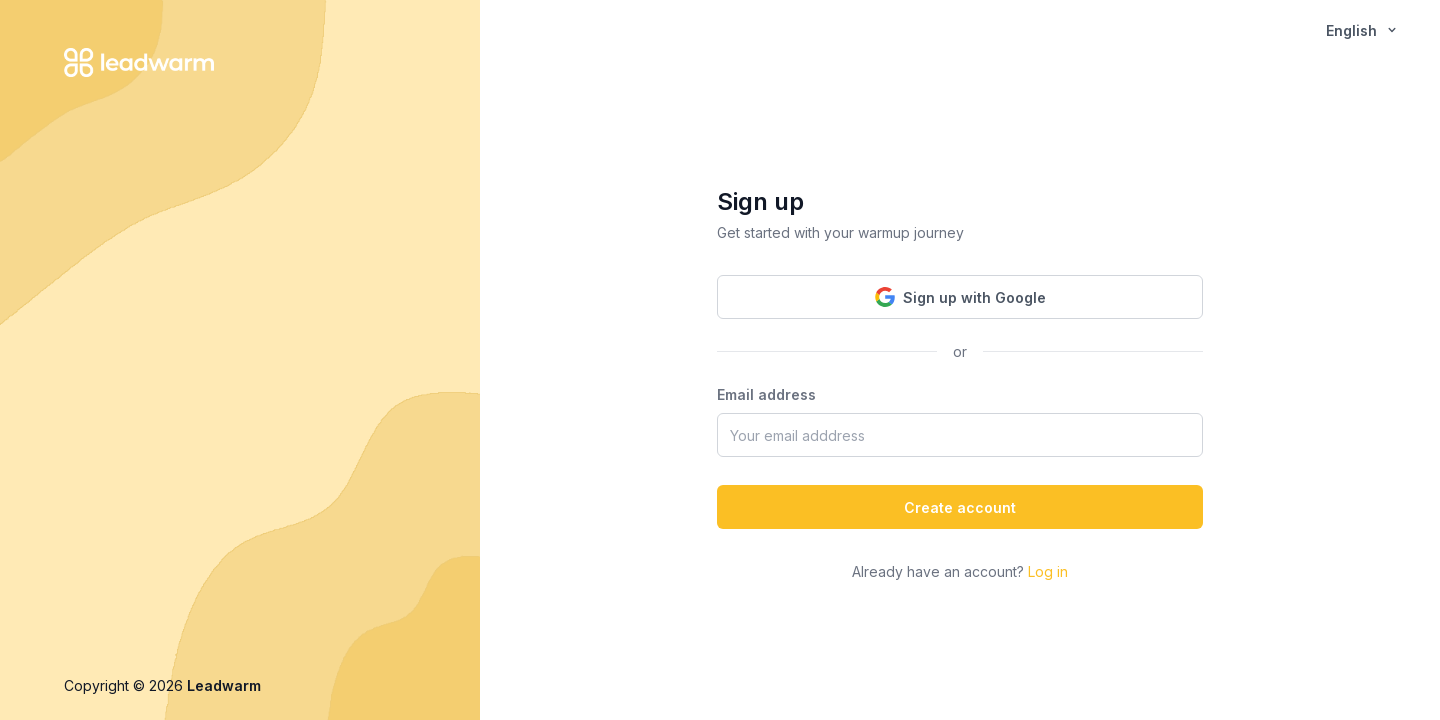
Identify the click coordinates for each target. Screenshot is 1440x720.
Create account (960, 507)
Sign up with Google (960, 297)
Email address (766, 394)
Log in (1048, 571)
